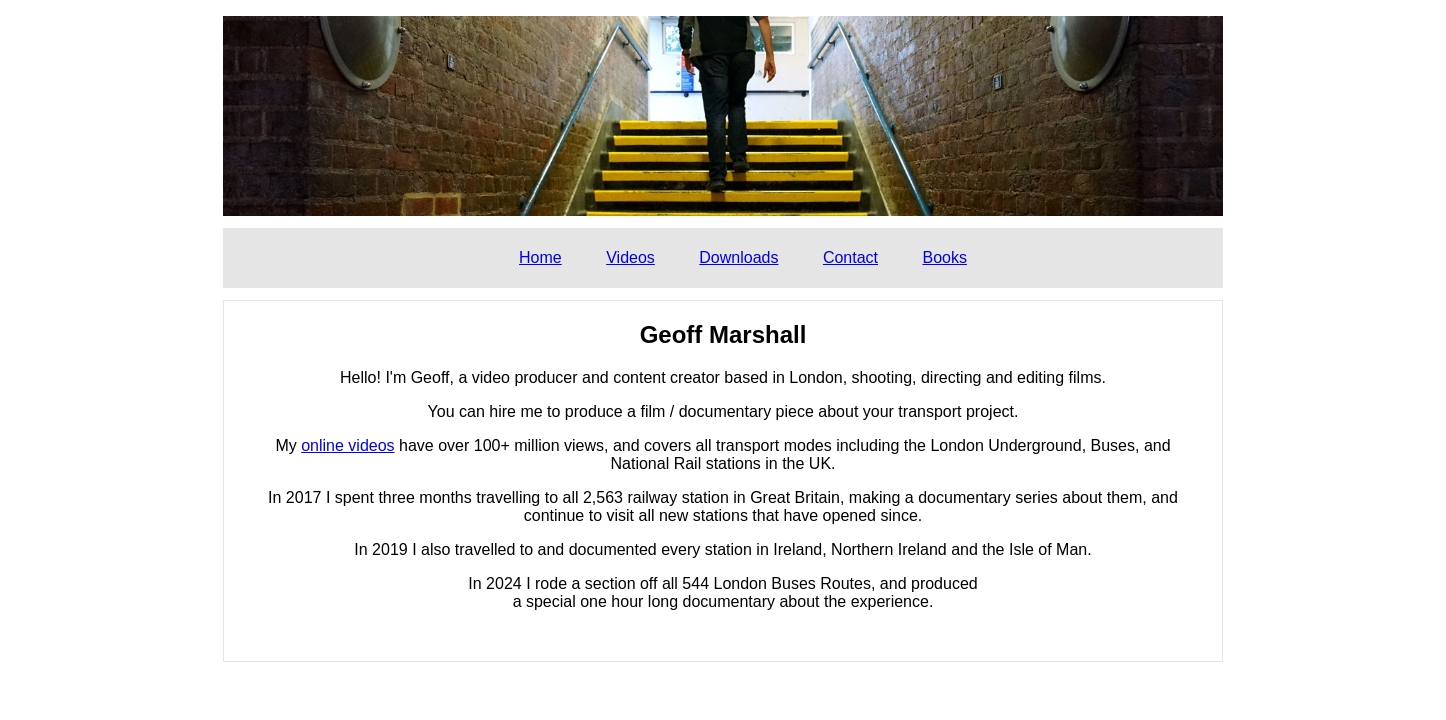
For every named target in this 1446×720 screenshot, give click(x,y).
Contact (850, 257)
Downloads (738, 257)
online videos (347, 445)
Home (540, 257)
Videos (630, 257)
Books (944, 257)
